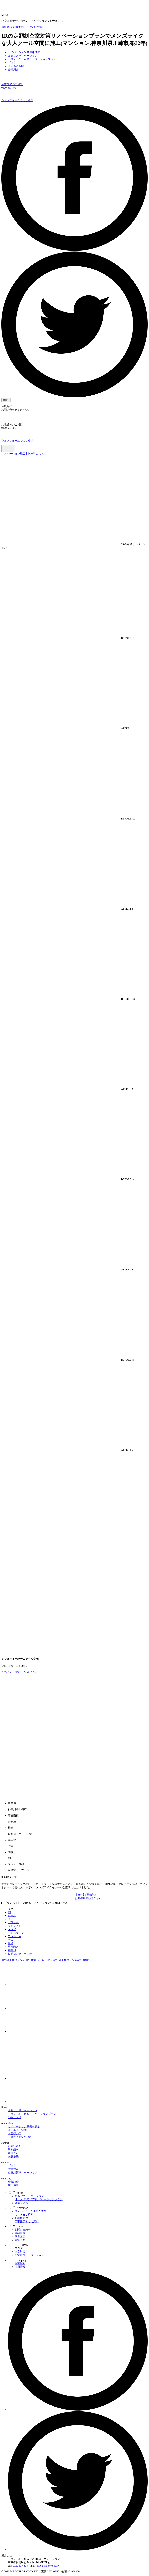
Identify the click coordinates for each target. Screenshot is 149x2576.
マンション (14, 1925)
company (19, 2260)
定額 (10, 1943)
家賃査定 (13, 2153)
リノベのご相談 (33, 27)
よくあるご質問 (17, 2130)
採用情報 (13, 2185)
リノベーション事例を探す (24, 2126)
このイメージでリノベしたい (18, 1672)
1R (9, 1912)
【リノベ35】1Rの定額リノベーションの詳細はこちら (36, 1902)
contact (18, 2226)
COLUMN (20, 2245)
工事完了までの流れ (20, 2137)
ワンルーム (14, 1936)
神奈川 (12, 1950)
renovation (20, 2207)
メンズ (12, 1929)
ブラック (13, 1922)
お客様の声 (14, 2133)
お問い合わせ (16, 2146)
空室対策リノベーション (22, 2172)
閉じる (6, 400)
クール (12, 1915)
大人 (10, 1939)
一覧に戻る (46, 1959)
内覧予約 (18, 27)
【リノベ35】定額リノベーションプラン (32, 2113)
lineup (17, 2192)
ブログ (12, 2165)
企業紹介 (13, 2181)
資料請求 (6, 27)
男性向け (13, 1946)
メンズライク (16, 1932)
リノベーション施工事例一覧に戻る (22, 453)
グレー (12, 1918)
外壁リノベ (14, 2117)
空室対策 (13, 2169)
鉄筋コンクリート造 (20, 1953)
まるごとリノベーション (22, 2110)
